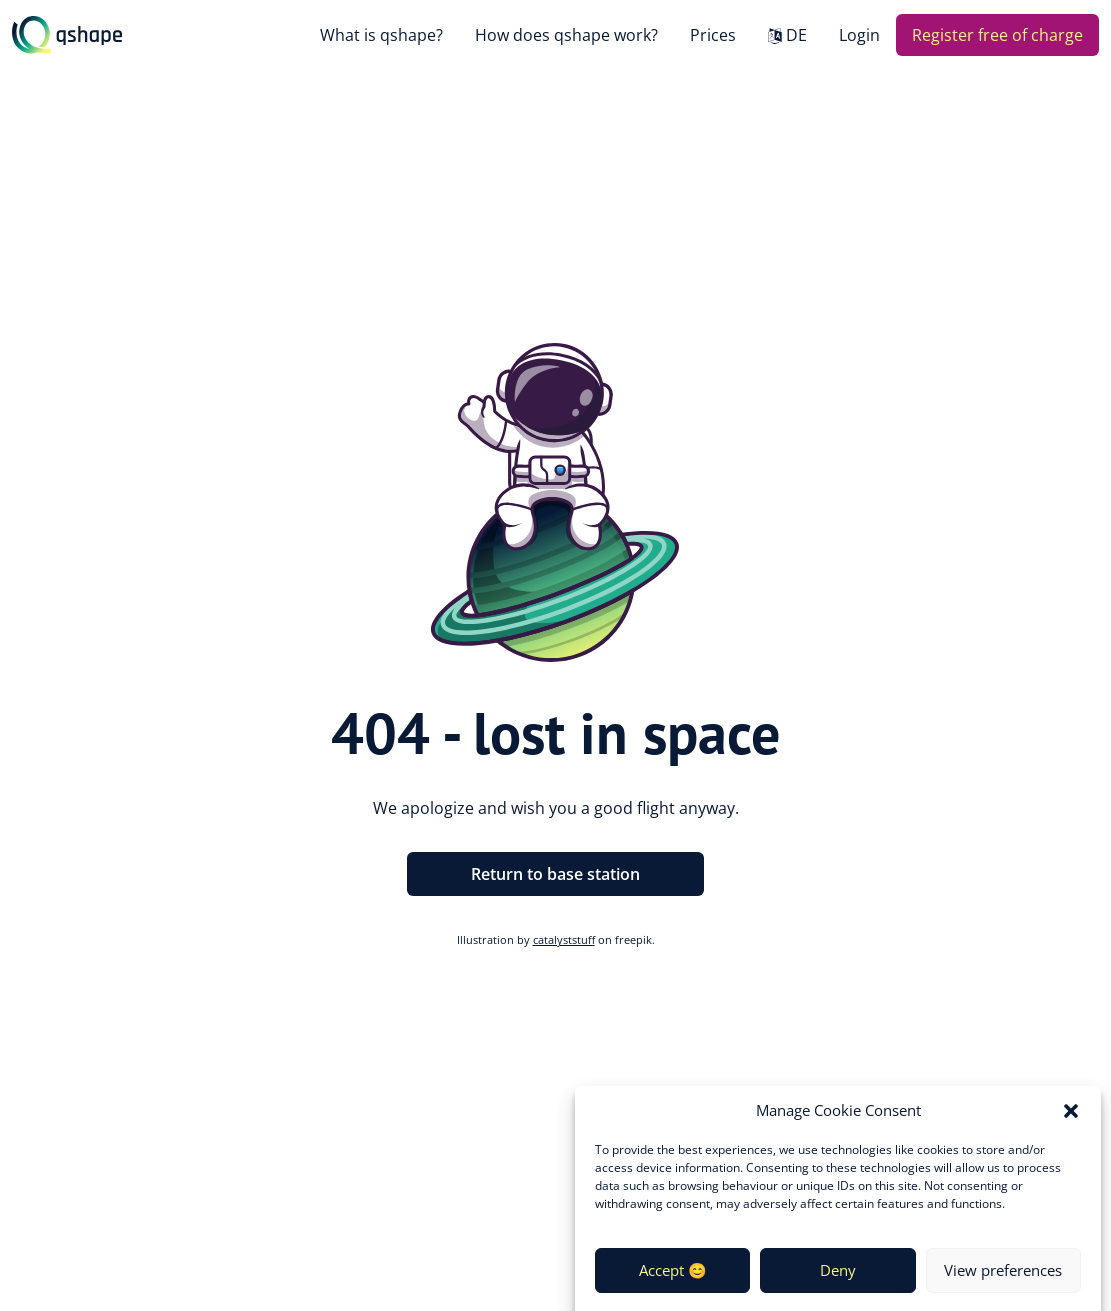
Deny (838, 1279)
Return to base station (555, 874)
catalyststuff (564, 939)
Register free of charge (997, 35)
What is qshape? (381, 35)
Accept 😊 (673, 1279)
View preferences (1003, 1279)
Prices (713, 35)
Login (859, 35)
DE (796, 35)
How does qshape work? (566, 35)
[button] (1071, 1120)
